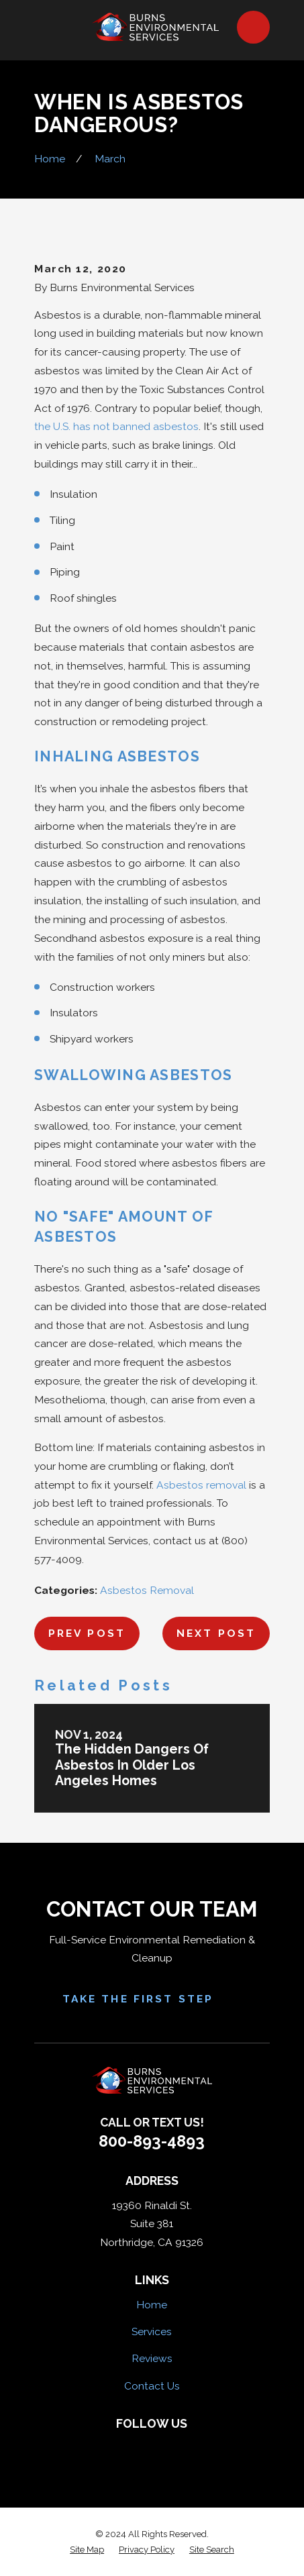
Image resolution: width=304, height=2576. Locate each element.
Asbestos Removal (147, 1590)
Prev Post (86, 1633)
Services (152, 2331)
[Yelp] (137, 2445)
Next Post (216, 1633)
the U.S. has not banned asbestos (116, 426)
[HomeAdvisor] (166, 2445)
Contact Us (152, 2385)
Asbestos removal (201, 1485)
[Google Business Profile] (194, 2445)
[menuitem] (87, 2549)
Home (151, 2304)
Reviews (152, 2358)
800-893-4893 (152, 2141)
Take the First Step (152, 2000)
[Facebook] (109, 2445)
